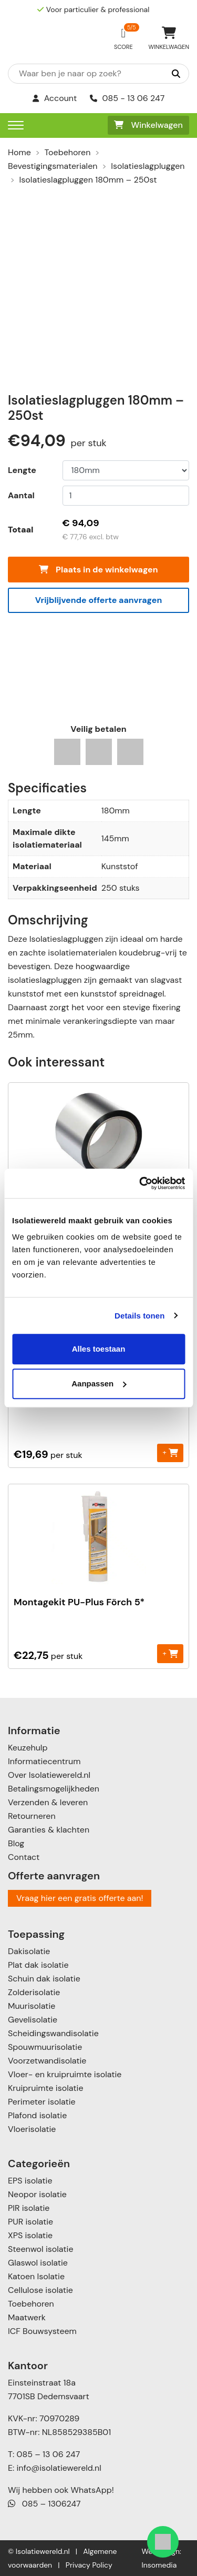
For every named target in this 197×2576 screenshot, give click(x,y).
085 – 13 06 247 (48, 2454)
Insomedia (159, 2565)
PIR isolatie (28, 2207)
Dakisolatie (29, 1951)
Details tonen (139, 1315)
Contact (23, 1857)
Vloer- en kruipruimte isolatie (64, 2074)
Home (19, 152)
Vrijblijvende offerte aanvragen (98, 600)
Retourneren (32, 1816)
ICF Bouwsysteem (42, 2331)
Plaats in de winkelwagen (98, 569)
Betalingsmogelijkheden (53, 1788)
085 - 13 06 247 (127, 98)
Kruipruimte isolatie (45, 2088)
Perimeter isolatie (42, 2101)
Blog (16, 1843)
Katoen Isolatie (36, 2276)
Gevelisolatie (32, 2019)
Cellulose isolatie (40, 2290)
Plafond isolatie (37, 2115)
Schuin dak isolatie (44, 1978)
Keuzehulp (27, 1747)
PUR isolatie (30, 2221)
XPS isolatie (30, 2235)
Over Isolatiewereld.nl (49, 1774)
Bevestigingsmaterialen (52, 166)
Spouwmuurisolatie (45, 2046)
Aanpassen (98, 1383)
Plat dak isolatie (38, 1964)
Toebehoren (68, 152)
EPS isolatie (30, 2180)
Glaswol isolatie (38, 2262)
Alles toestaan (99, 1348)
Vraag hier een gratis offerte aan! (79, 1898)
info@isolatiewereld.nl (59, 2467)
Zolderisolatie (34, 1992)
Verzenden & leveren (48, 1802)
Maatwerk (27, 2317)
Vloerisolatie (32, 2129)
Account (55, 98)
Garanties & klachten (48, 1829)
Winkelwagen (148, 124)
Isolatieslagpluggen (147, 166)
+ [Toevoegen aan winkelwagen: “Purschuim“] (170, 1452)
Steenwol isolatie (41, 2249)
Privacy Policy (89, 2565)
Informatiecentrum (44, 1761)
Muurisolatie (31, 2005)
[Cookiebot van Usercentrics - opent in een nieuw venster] (140, 1183)
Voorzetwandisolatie (47, 2060)
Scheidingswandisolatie (53, 2033)
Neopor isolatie (37, 2194)
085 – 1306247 (44, 2503)
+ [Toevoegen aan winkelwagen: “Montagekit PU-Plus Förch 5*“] (170, 1653)
